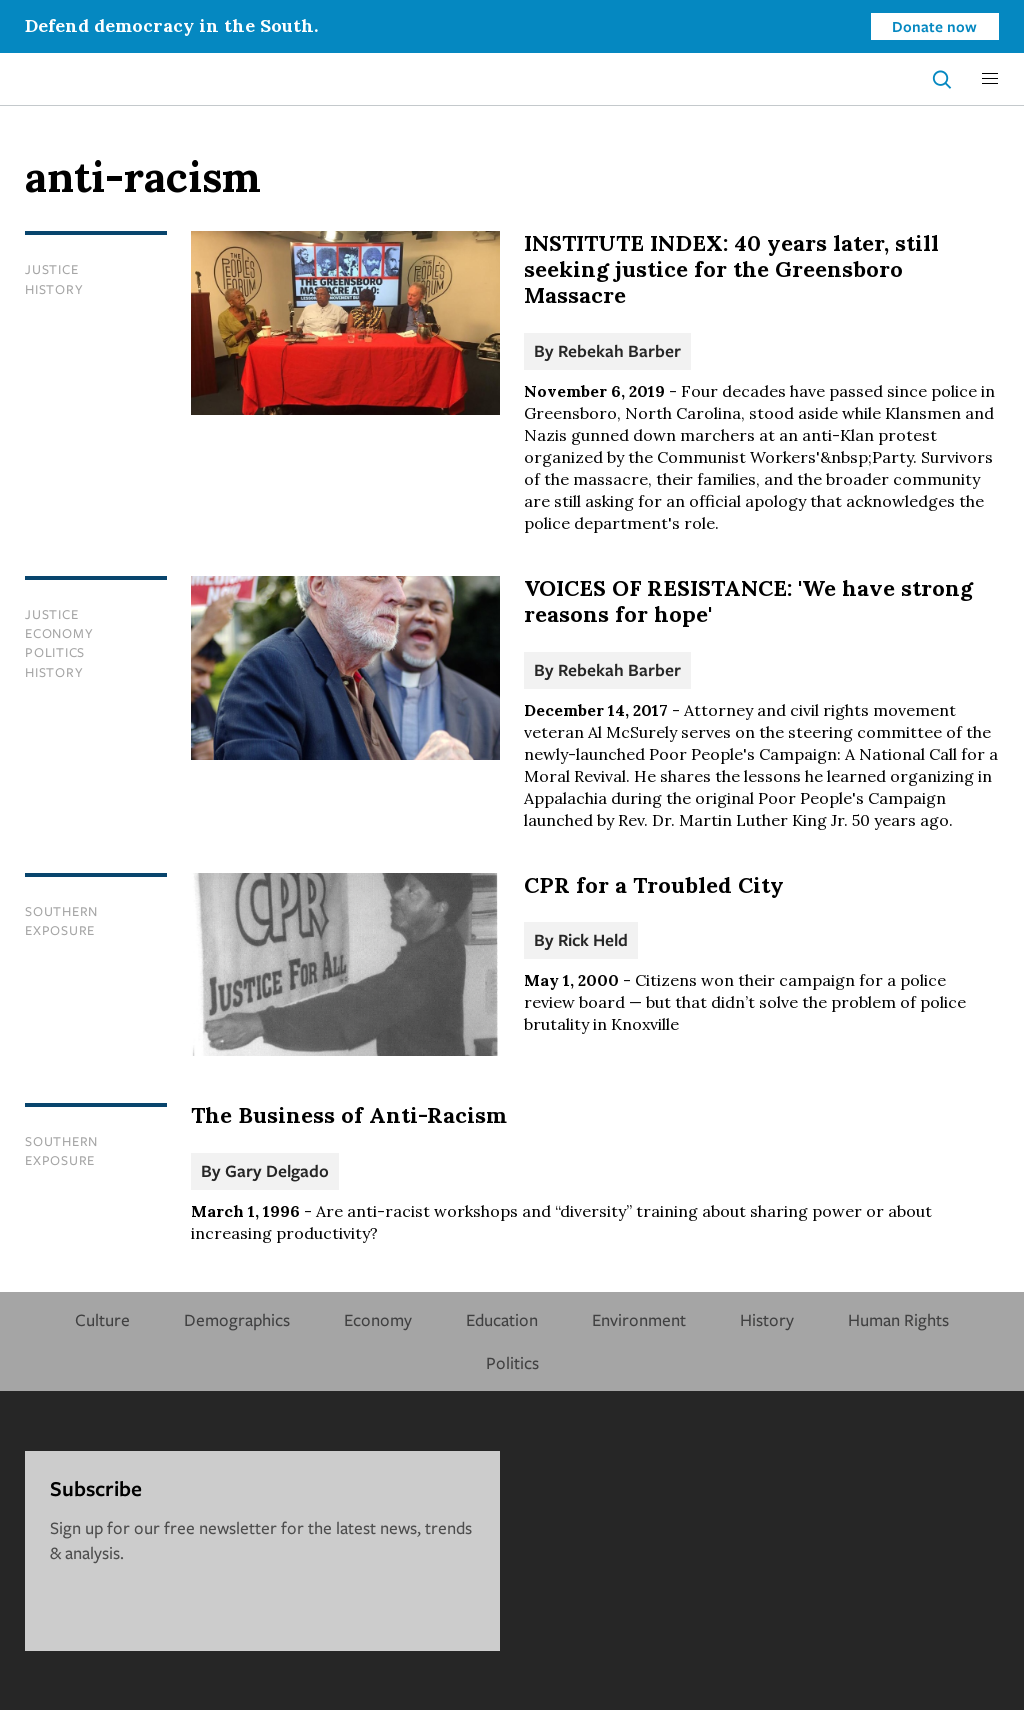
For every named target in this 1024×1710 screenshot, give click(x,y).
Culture (102, 1319)
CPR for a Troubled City (654, 885)
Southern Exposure (61, 920)
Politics (55, 652)
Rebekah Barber (619, 350)
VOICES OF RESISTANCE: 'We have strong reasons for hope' (748, 601)
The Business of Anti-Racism (349, 1115)
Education (502, 1319)
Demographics (237, 1319)
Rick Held (593, 939)
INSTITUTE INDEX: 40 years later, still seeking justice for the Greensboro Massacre (731, 269)
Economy (59, 633)
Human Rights (898, 1319)
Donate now (934, 26)
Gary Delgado (277, 1170)
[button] (990, 79)
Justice (51, 269)
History (54, 289)
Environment (639, 1319)
